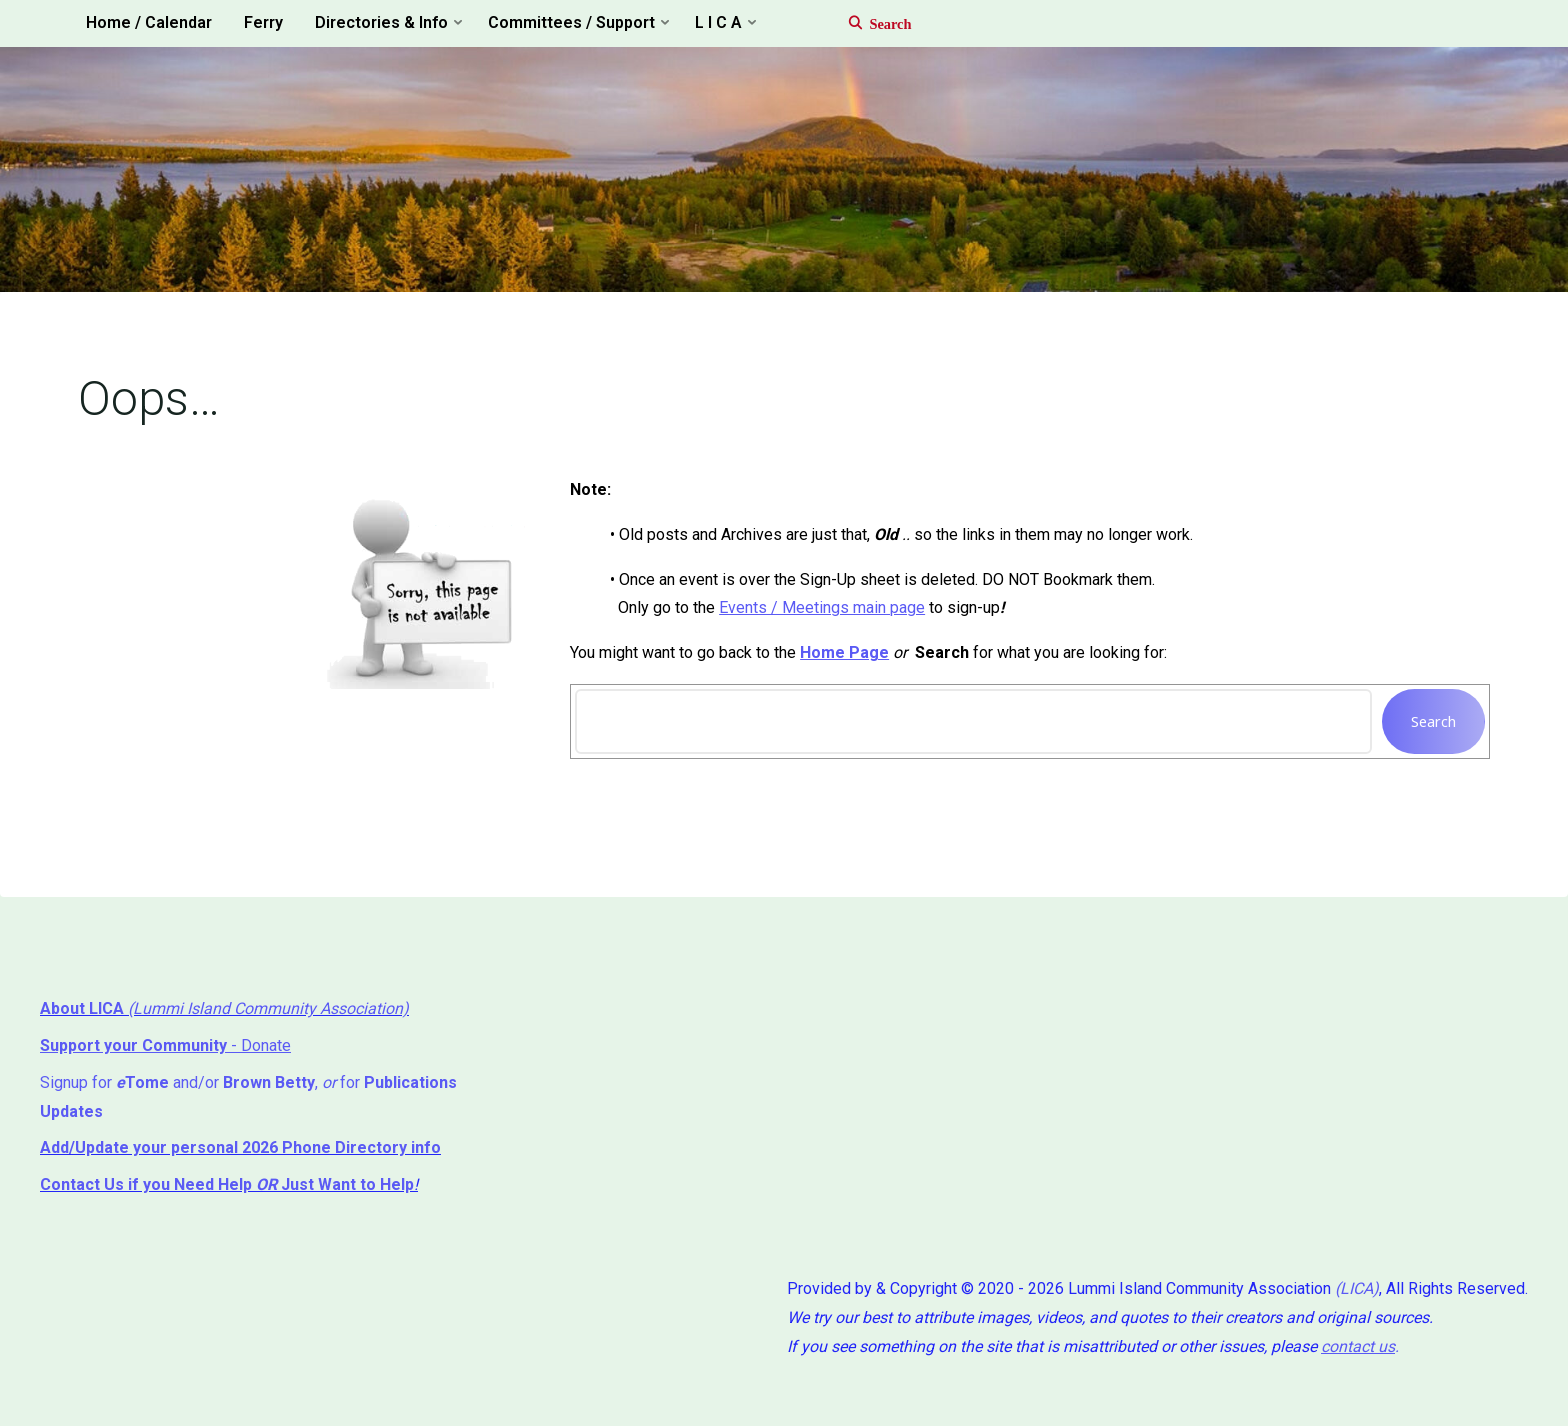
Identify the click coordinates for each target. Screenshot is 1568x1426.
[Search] (869, 24)
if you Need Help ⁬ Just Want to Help (227, 1184)
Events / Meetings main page (822, 607)
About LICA (84, 1008)
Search (1433, 721)
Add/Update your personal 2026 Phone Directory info (240, 1147)
